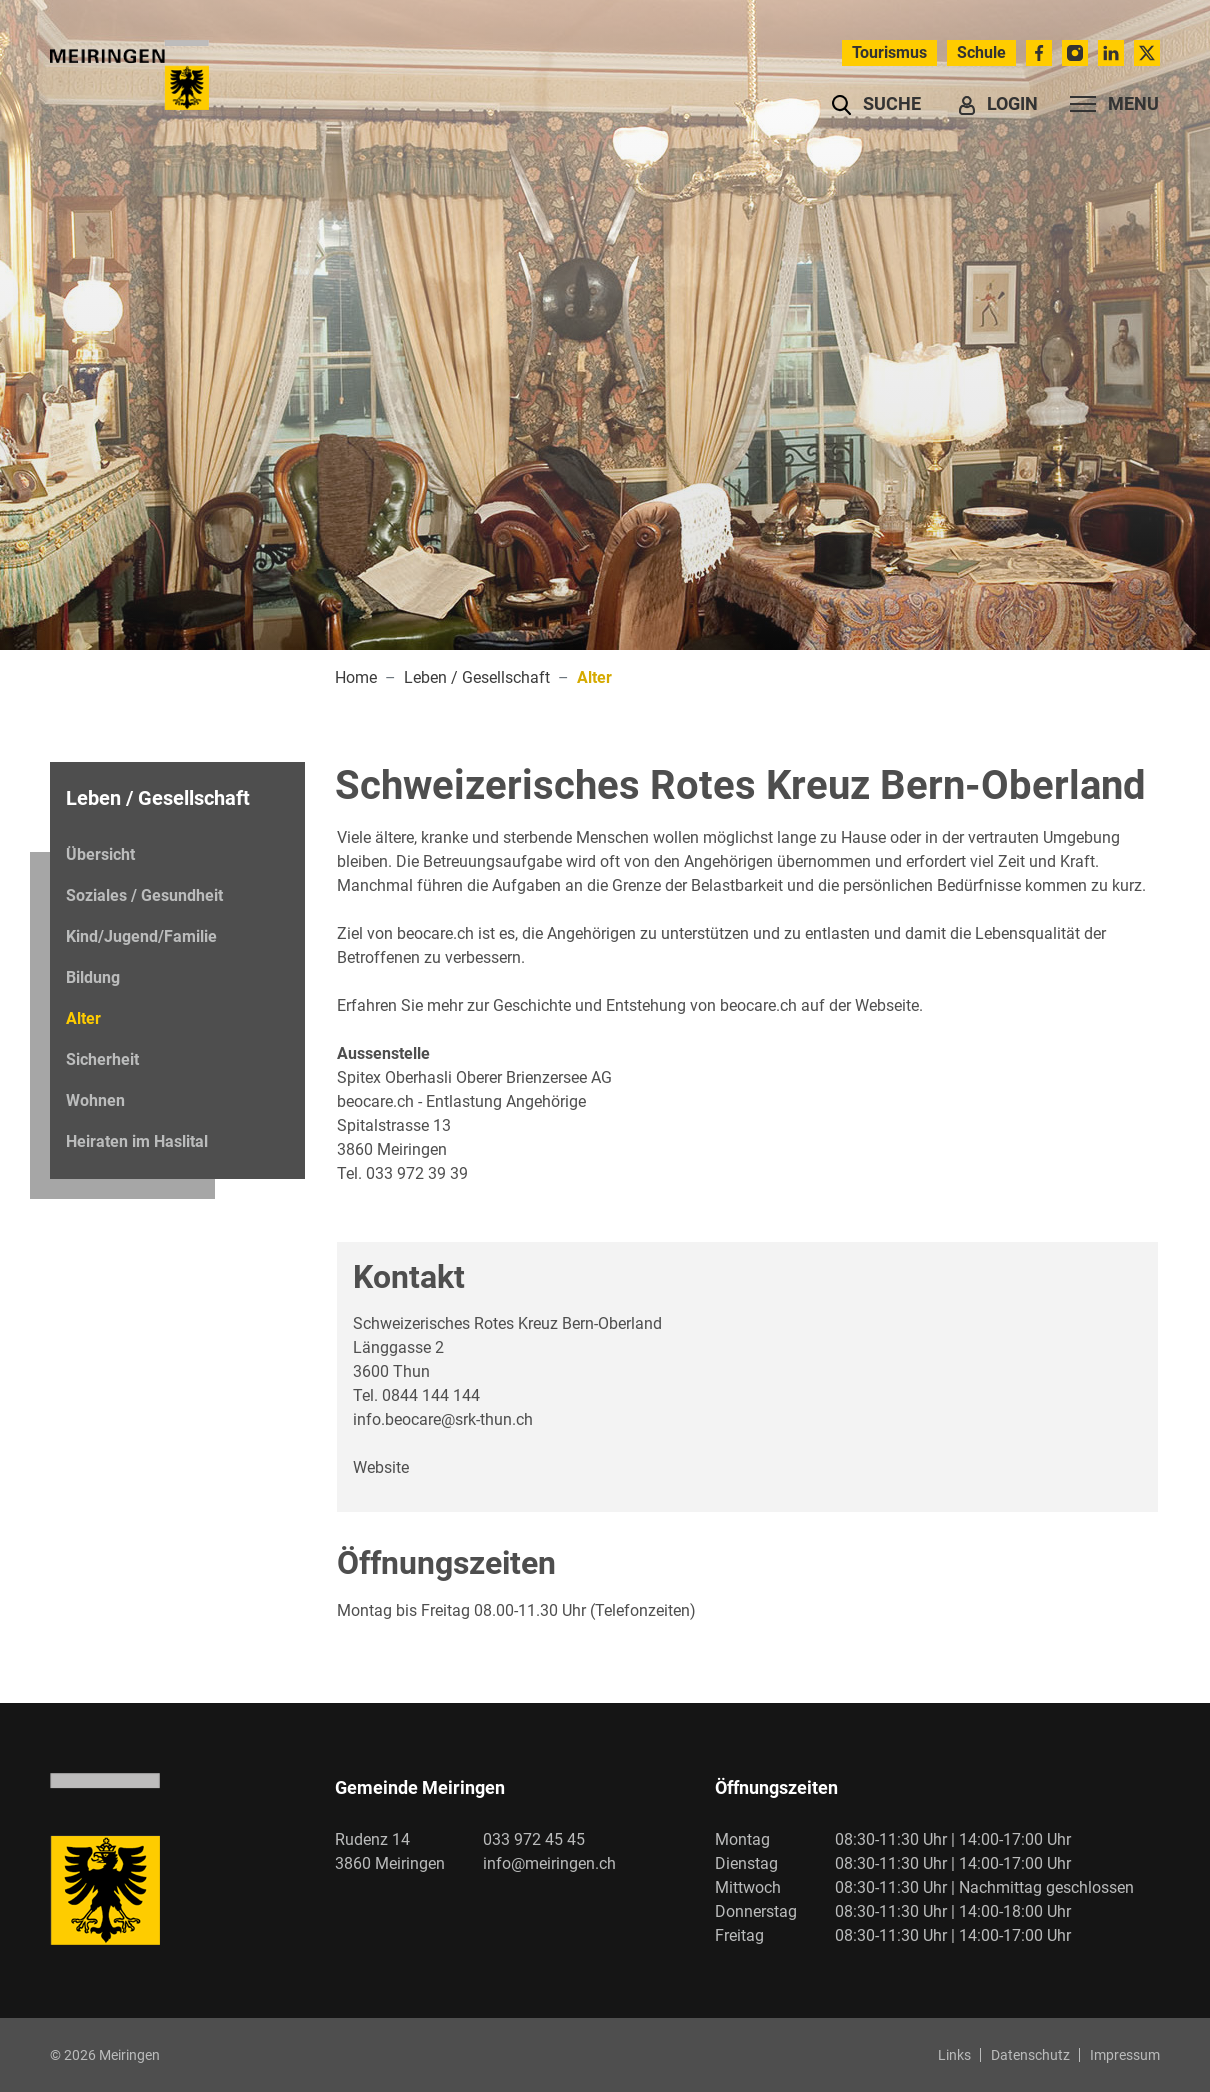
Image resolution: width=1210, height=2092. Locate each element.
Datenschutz (1030, 2055)
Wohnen (95, 1100)
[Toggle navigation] (1108, 104)
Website (381, 1467)
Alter (120, 1024)
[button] (876, 104)
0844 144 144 (431, 1395)
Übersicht (100, 854)
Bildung (93, 977)
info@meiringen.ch (549, 1863)
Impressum (1125, 2055)
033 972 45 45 (534, 1839)
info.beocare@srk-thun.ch (443, 1419)
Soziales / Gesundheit (144, 895)
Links (954, 2055)
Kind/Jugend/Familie (141, 936)
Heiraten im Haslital (137, 1141)
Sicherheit (102, 1059)
